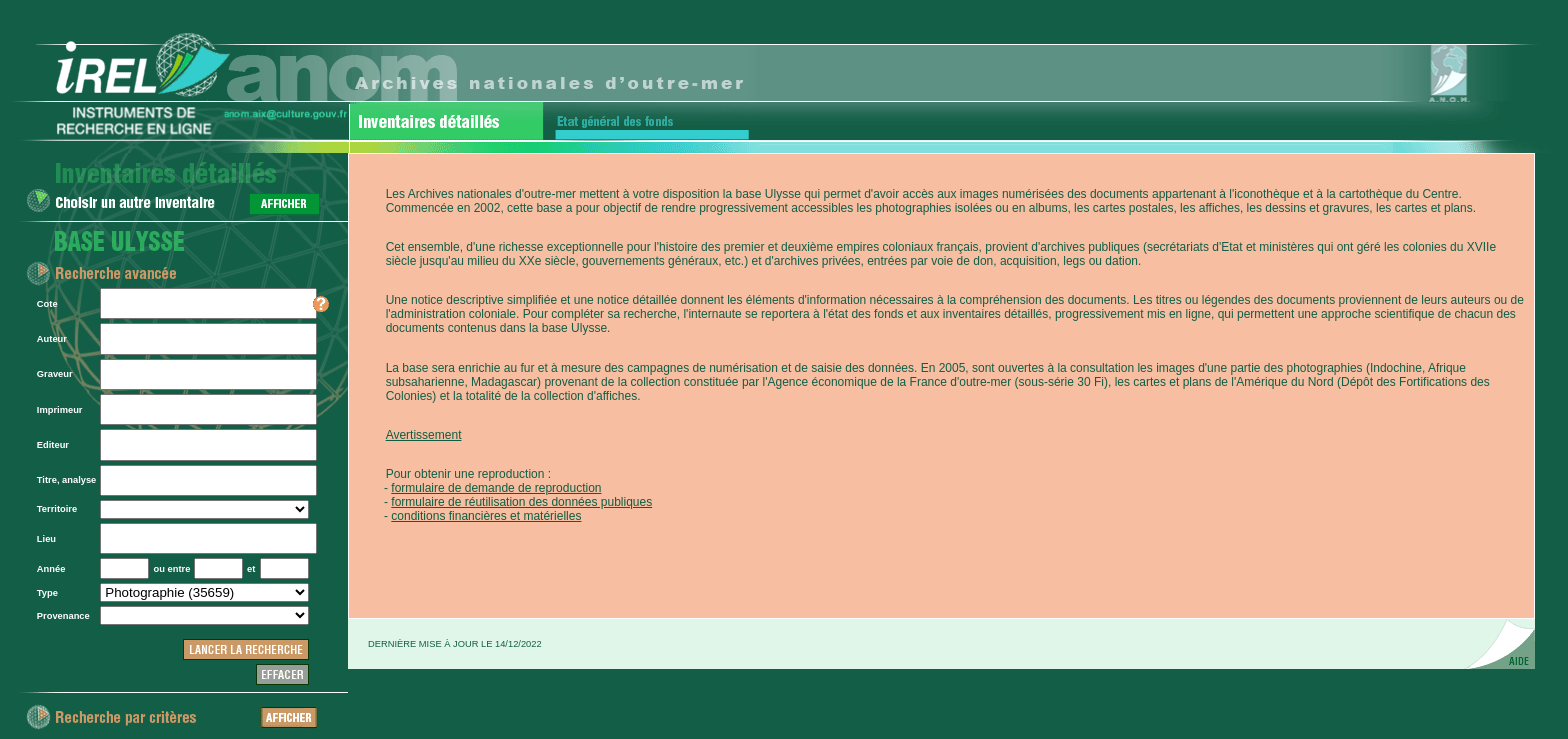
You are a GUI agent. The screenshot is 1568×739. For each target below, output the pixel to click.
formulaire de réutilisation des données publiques (521, 502)
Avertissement (424, 435)
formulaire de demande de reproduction (496, 488)
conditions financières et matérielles (486, 516)
